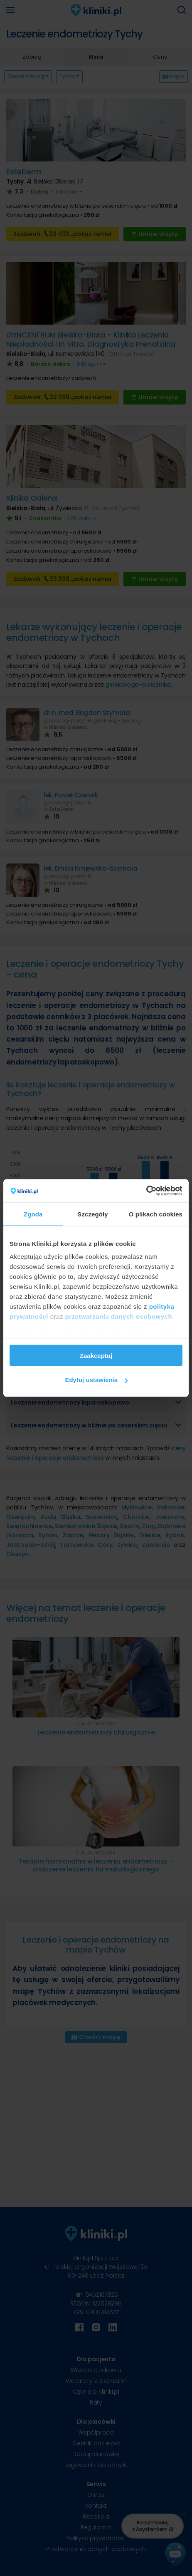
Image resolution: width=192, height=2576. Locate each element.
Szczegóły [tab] (92, 1213)
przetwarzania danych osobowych (118, 1316)
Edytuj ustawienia (96, 1379)
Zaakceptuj (96, 1355)
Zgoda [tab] (33, 1213)
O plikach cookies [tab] (155, 1213)
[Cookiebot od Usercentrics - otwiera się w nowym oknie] (146, 1191)
